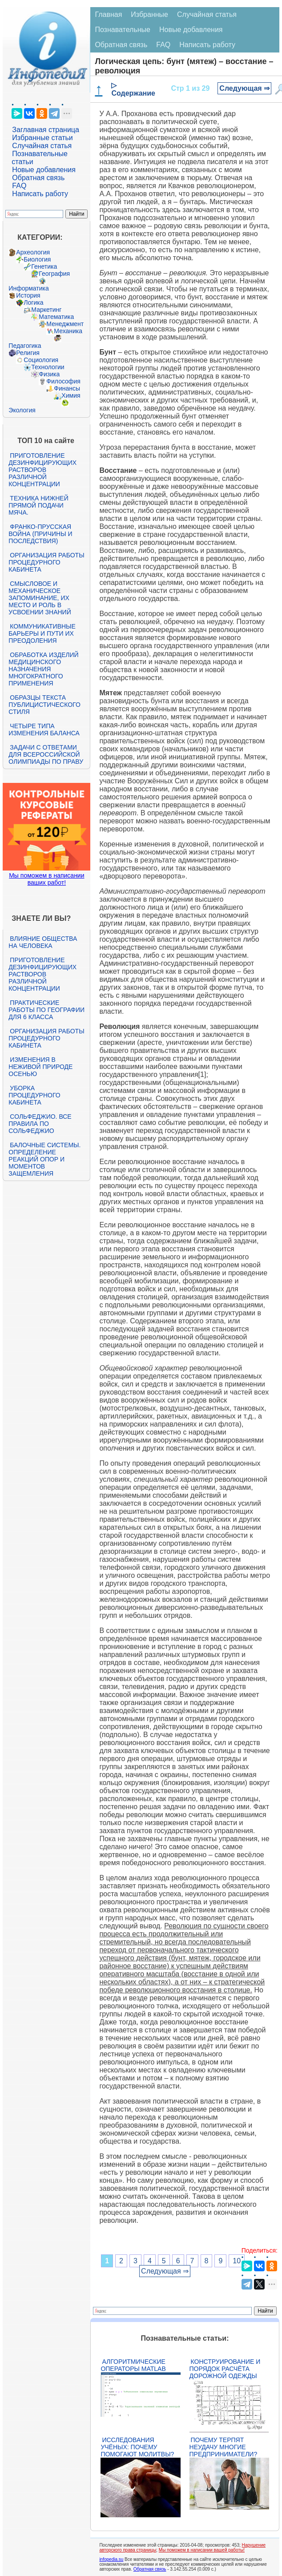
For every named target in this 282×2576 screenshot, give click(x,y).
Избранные (149, 14)
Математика (56, 316)
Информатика (28, 288)
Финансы (67, 388)
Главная (108, 14)
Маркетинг (46, 309)
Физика (49, 374)
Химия (70, 395)
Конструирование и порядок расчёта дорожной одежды (225, 2368)
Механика (68, 331)
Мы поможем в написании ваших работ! (46, 879)
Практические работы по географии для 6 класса (46, 1009)
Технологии (47, 367)
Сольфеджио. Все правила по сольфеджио (39, 1123)
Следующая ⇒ (244, 88)
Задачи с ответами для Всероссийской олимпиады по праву (45, 754)
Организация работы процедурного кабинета (46, 562)
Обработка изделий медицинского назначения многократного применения (43, 669)
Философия (63, 381)
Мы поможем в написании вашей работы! (202, 2550)
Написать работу (40, 194)
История (28, 295)
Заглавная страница (45, 129)
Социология (41, 359)
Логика (33, 302)
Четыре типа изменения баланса (43, 729)
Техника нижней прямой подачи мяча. (38, 505)
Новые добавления (44, 169)
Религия (28, 352)
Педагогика (24, 345)
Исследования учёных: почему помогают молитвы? (137, 2447)
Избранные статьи (42, 137)
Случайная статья (42, 145)
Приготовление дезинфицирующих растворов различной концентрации (42, 470)
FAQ (19, 185)
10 (237, 2261)
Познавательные (122, 29)
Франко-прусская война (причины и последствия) (40, 533)
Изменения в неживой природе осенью (40, 1066)
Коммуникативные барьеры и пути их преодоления (41, 633)
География (54, 273)
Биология (37, 259)
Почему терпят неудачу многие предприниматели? (223, 2447)
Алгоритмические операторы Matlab (133, 2365)
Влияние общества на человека (42, 942)
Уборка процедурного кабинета (34, 1095)
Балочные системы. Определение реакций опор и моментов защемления (44, 1159)
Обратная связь (38, 177)
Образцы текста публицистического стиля (44, 704)
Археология (33, 252)
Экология (21, 410)
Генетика (44, 266)
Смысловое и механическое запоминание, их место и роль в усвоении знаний (39, 598)
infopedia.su (111, 2559)
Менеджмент (65, 323)
